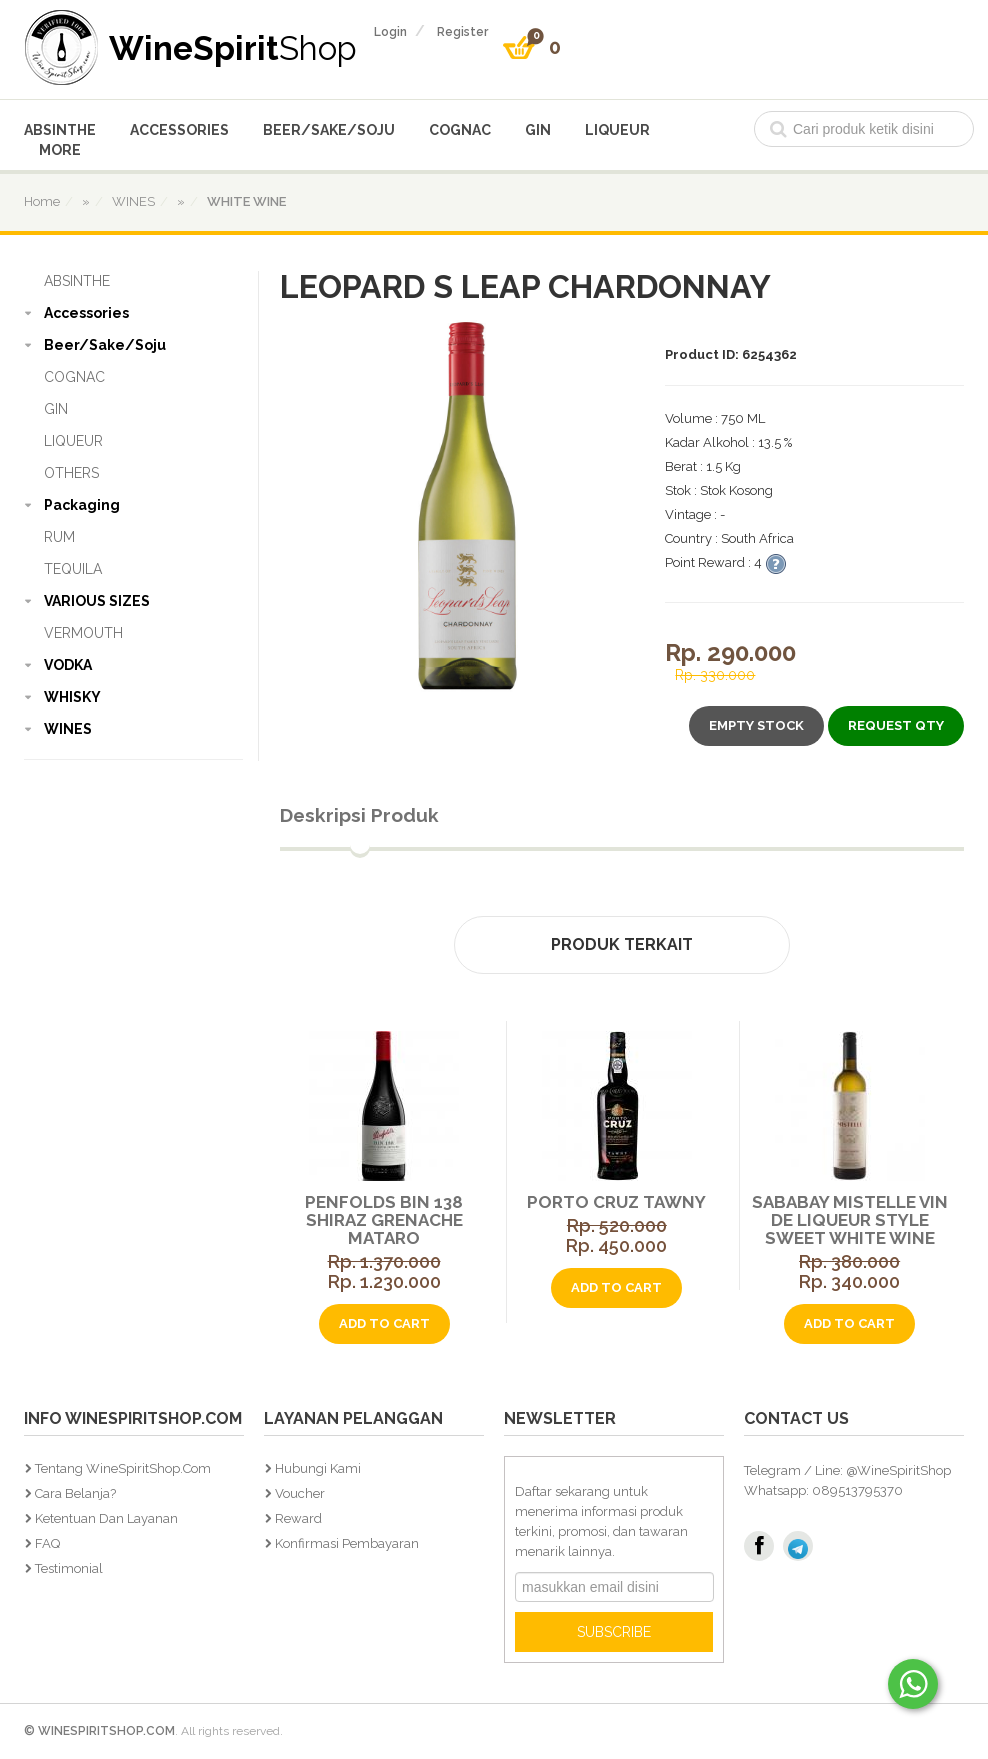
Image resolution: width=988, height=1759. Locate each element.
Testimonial (69, 1568)
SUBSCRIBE (614, 1632)
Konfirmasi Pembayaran (347, 1543)
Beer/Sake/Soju (329, 130)
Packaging (82, 505)
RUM (59, 537)
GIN (538, 130)
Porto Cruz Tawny (616, 1202)
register (462, 32)
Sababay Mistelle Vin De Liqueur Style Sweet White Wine (850, 1220)
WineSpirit (233, 47)
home (42, 201)
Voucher (300, 1493)
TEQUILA (73, 569)
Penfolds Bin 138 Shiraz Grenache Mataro (384, 1220)
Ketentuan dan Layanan (106, 1518)
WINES (68, 729)
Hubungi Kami (318, 1468)
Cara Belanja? (75, 1493)
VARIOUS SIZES (97, 601)
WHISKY (72, 697)
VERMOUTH (83, 633)
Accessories (179, 130)
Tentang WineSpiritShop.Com (123, 1468)
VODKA (68, 665)
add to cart (384, 1323)
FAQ (47, 1543)
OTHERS (71, 473)
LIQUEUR (617, 130)
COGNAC (460, 130)
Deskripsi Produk (359, 815)
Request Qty (896, 725)
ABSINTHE (60, 130)
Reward (298, 1518)
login (390, 32)
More (60, 150)
